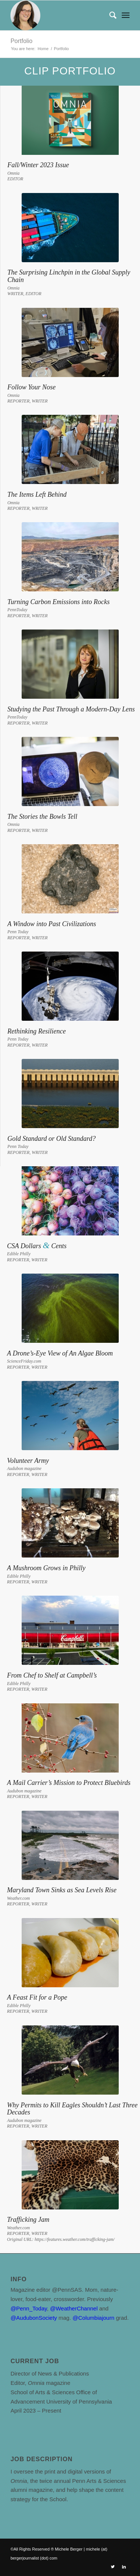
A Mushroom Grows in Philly (46, 1568)
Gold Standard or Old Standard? (51, 1138)
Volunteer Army (28, 1460)
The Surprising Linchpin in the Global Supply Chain (68, 276)
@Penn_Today (28, 2308)
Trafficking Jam (28, 2219)
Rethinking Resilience (36, 1031)
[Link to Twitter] (112, 2566)
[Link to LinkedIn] (124, 2566)
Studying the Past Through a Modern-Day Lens (71, 709)
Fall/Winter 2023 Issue (38, 165)
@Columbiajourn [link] (93, 2318)
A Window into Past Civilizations (51, 924)
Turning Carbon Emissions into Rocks (58, 602)
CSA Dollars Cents (36, 1246)
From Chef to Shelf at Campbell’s (52, 1675)
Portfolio (21, 41)
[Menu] (126, 15)
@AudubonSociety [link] (33, 2318)
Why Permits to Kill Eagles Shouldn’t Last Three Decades (72, 2108)
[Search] (109, 15)
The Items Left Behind (36, 494)
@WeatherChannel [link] (74, 2308)
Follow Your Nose (31, 387)
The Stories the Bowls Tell (42, 816)
